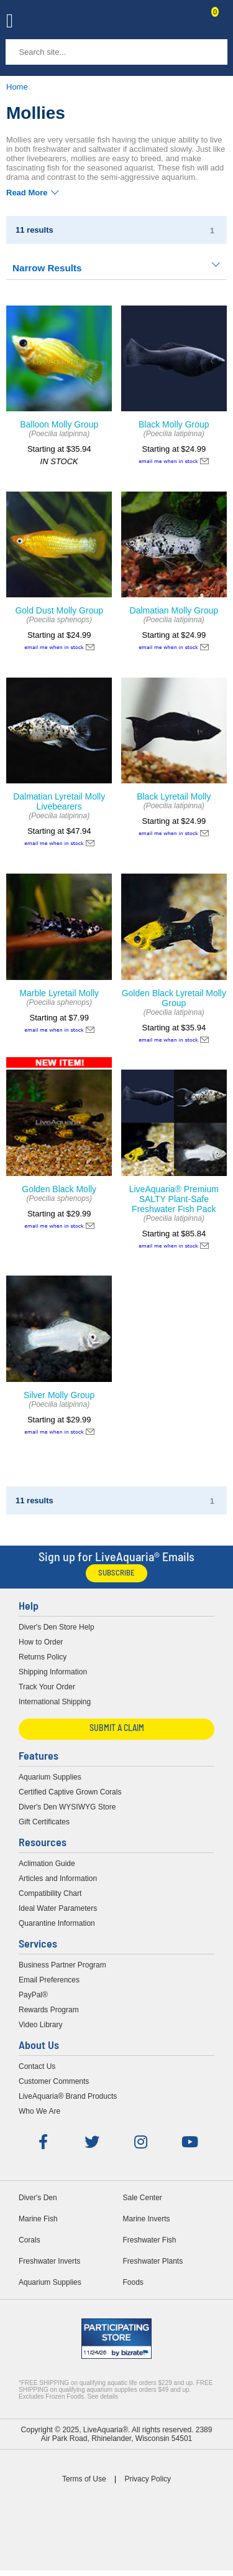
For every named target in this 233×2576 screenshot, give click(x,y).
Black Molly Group (174, 424)
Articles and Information (58, 1878)
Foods (133, 2282)
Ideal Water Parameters (58, 1908)
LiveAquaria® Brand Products (68, 2096)
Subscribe (116, 1573)
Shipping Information (53, 1672)
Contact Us (184, 22)
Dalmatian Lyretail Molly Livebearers (59, 801)
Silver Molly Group (59, 1395)
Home (17, 86)
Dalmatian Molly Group (174, 610)
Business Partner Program (62, 1965)
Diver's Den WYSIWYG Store (67, 1807)
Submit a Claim (116, 1729)
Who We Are (39, 2111)
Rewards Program (49, 2009)
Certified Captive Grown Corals (70, 1792)
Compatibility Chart (50, 1893)
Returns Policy (42, 1657)
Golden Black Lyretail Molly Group (174, 998)
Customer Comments (54, 2081)
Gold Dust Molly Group (59, 610)
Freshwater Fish (149, 2240)
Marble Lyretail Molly (59, 993)
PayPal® (33, 1994)
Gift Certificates (44, 1822)
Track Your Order (47, 1686)
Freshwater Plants (153, 2261)
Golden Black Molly (59, 1189)
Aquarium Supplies (50, 1777)
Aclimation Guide (47, 1863)
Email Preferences (49, 1980)
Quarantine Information (57, 1923)
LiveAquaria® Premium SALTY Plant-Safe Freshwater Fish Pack (174, 1199)
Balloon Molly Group (59, 424)
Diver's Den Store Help (56, 1627)
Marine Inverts (146, 2218)
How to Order (41, 1642)
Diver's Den (38, 2197)
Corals (29, 2240)
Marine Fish (38, 2218)
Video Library (41, 2024)
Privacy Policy (147, 2479)
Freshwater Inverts (49, 2261)
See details (103, 2396)
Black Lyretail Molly (174, 796)
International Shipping (55, 1701)
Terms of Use (84, 2479)
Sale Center (142, 2197)
